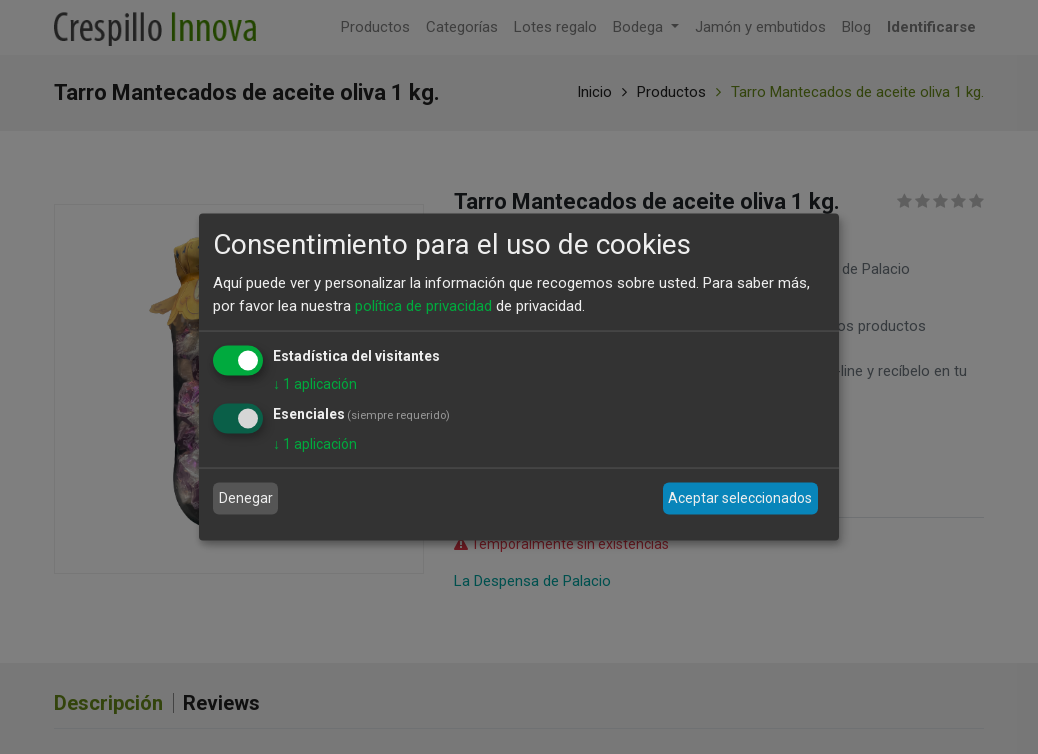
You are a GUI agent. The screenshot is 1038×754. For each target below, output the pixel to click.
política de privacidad (423, 305)
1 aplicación (315, 384)
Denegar (246, 498)
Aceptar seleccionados (740, 498)
